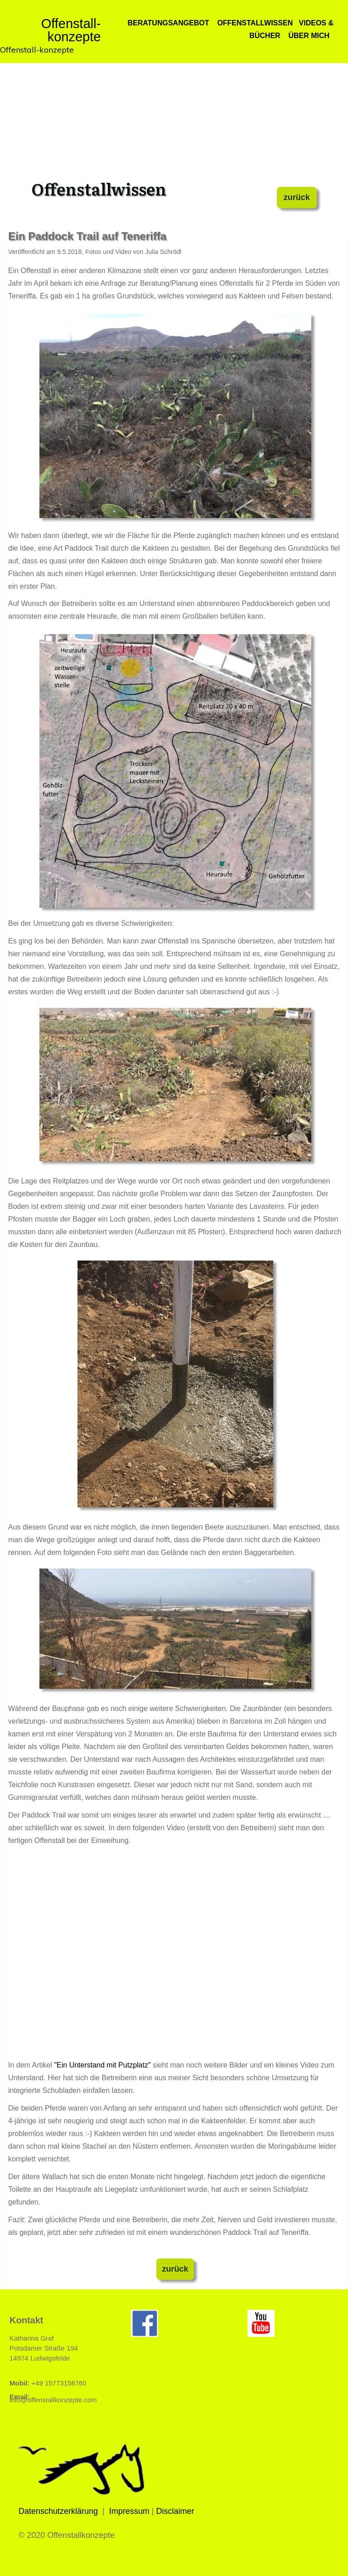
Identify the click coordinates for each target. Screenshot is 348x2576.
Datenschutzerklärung (58, 2511)
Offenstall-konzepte (37, 49)
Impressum (129, 2511)
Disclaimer (175, 2511)
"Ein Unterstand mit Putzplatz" (102, 2065)
